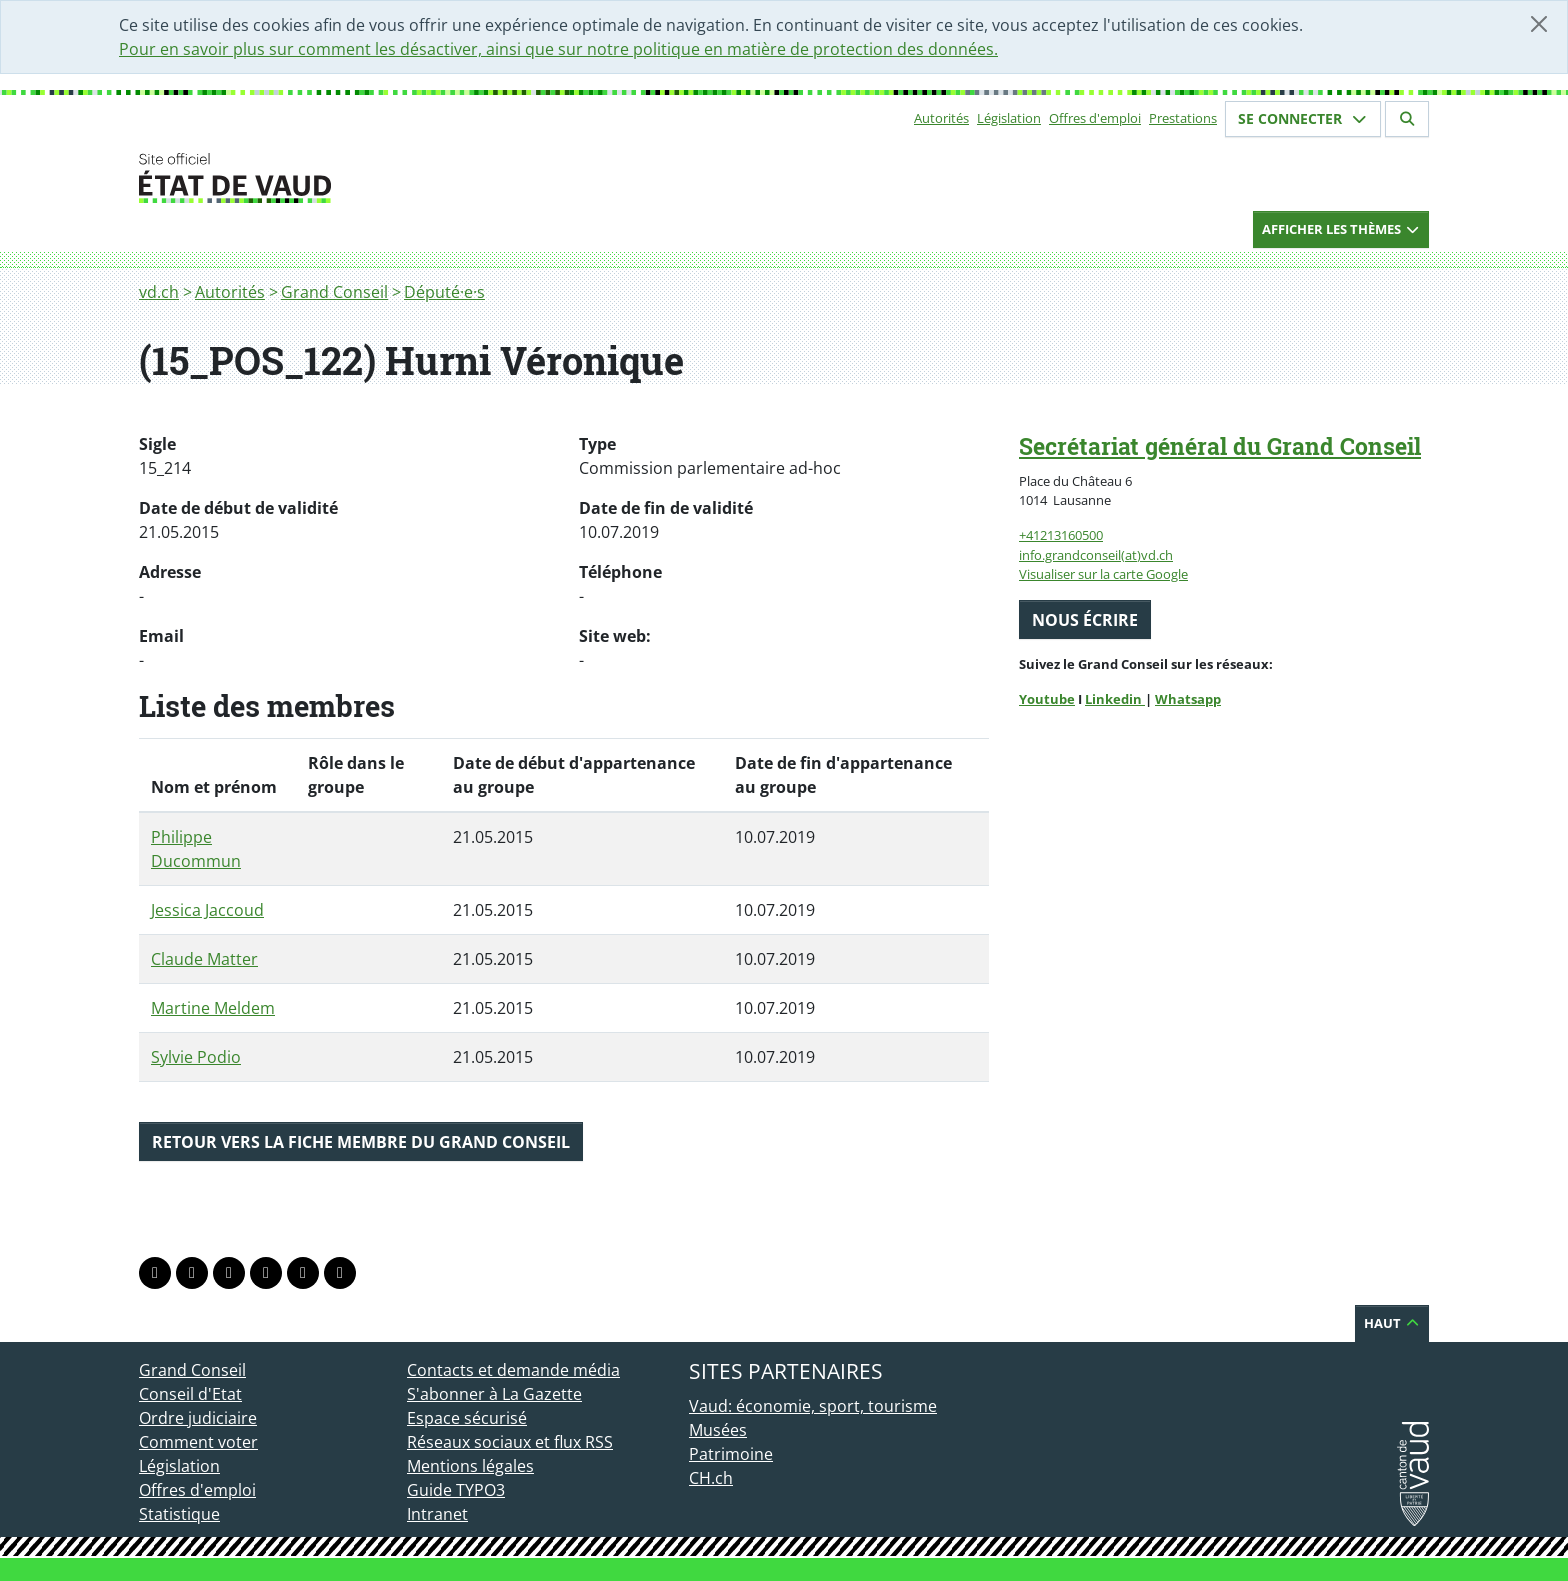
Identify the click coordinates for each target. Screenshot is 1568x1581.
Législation (1009, 118)
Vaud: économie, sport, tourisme (813, 1406)
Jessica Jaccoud (207, 910)
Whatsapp (1188, 699)
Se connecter (1303, 118)
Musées (718, 1430)
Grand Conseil (334, 292)
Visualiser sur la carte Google (1103, 574)
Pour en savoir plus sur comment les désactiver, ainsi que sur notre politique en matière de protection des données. (558, 49)
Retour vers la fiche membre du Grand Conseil (361, 1142)
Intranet (437, 1514)
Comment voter (198, 1442)
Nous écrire (1085, 620)
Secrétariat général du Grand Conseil (1220, 446)
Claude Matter (204, 959)
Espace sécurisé (467, 1418)
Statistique (179, 1514)
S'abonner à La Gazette (494, 1394)
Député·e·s (444, 292)
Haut (1392, 1323)
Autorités (941, 118)
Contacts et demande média (513, 1370)
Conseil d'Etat (190, 1394)
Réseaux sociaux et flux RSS (510, 1442)
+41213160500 (1061, 535)
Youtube (1047, 699)
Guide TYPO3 (456, 1490)
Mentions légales (470, 1466)
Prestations (1183, 118)
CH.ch (711, 1478)
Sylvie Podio (196, 1057)
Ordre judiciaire (198, 1418)
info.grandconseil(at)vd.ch (1096, 555)
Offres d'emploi (1095, 118)
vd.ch (159, 292)
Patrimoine (731, 1454)
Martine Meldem (213, 1008)
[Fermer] (1539, 24)
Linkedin (1115, 699)
